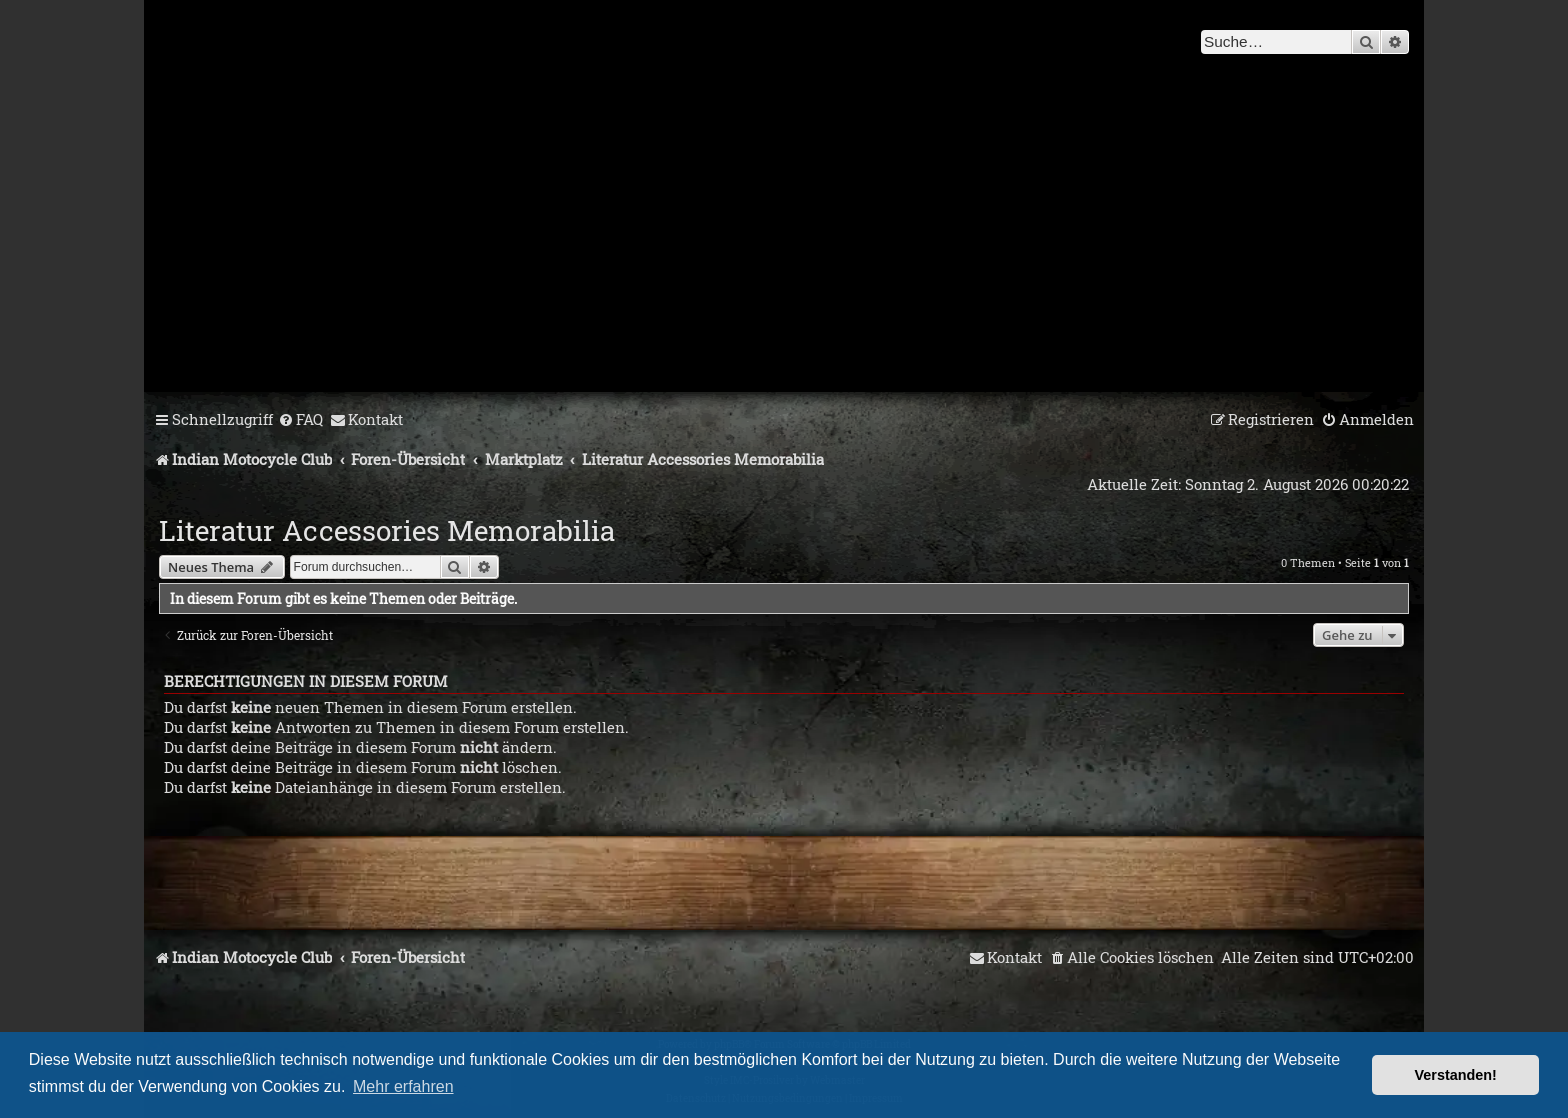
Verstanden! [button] (1456, 1075)
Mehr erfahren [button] (403, 1086)
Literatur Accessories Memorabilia (387, 530)
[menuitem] (300, 420)
